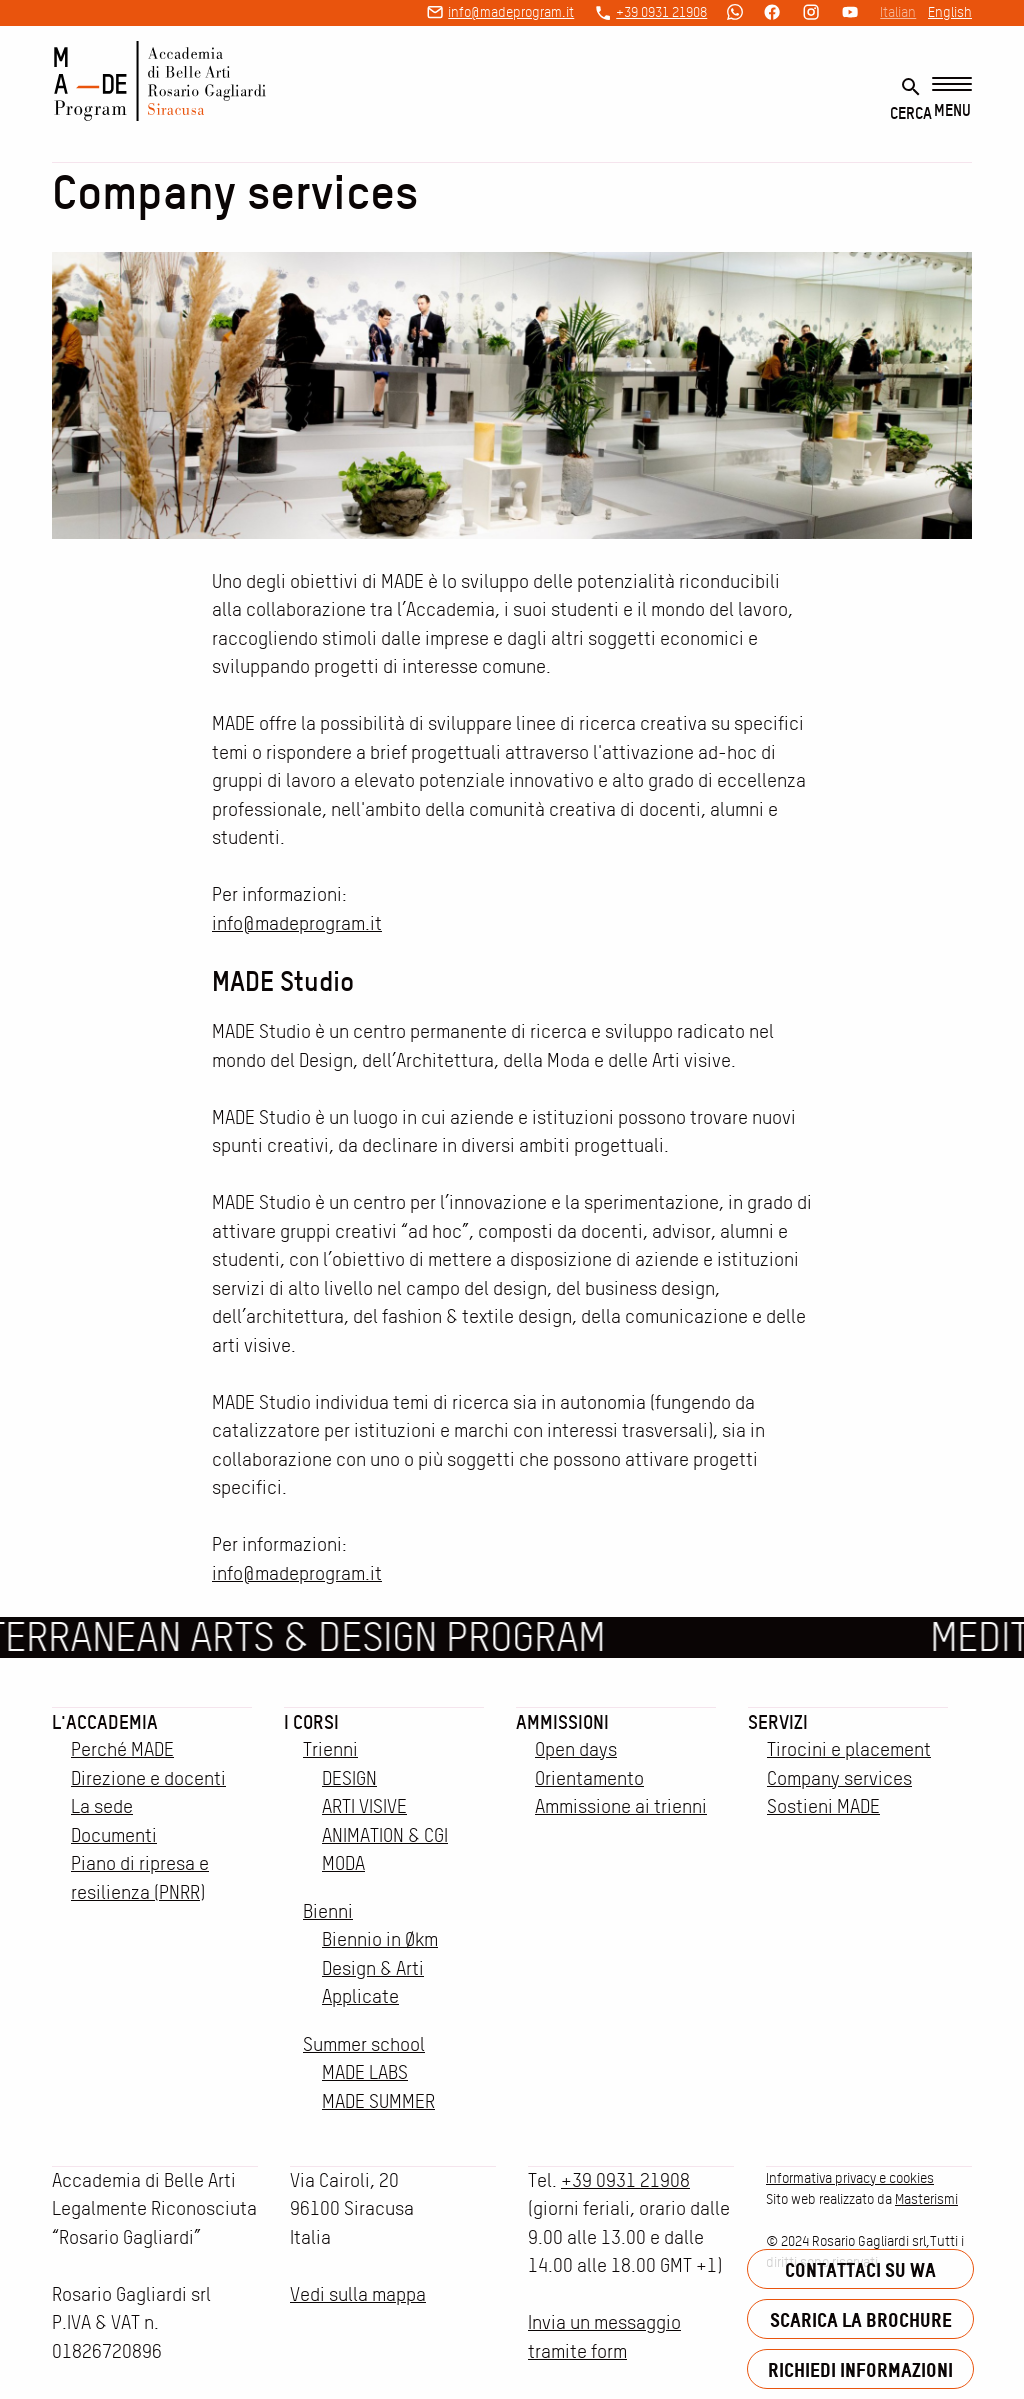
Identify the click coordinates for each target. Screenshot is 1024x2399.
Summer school (364, 2044)
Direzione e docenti (148, 1778)
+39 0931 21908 (661, 12)
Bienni (328, 1911)
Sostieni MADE (823, 1806)
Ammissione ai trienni (621, 1806)
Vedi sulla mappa (358, 2294)
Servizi (778, 1722)
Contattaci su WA (860, 2269)
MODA (343, 1863)
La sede (102, 1806)
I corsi (311, 1722)
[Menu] (952, 98)
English (950, 12)
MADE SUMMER (378, 2101)
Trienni (330, 1749)
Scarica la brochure (861, 2319)
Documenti (114, 1835)
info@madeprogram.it (511, 12)
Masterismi (926, 2199)
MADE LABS (365, 2072)
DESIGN (349, 1778)
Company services (839, 1778)
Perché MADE (122, 1749)
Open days (576, 1749)
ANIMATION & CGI (385, 1835)
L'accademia (105, 1722)
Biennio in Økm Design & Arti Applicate (380, 1968)
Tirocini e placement (849, 1749)
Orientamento (589, 1778)
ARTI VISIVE (364, 1806)
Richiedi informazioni (860, 2369)
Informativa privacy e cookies (850, 2178)
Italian (898, 12)
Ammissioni (562, 1722)
